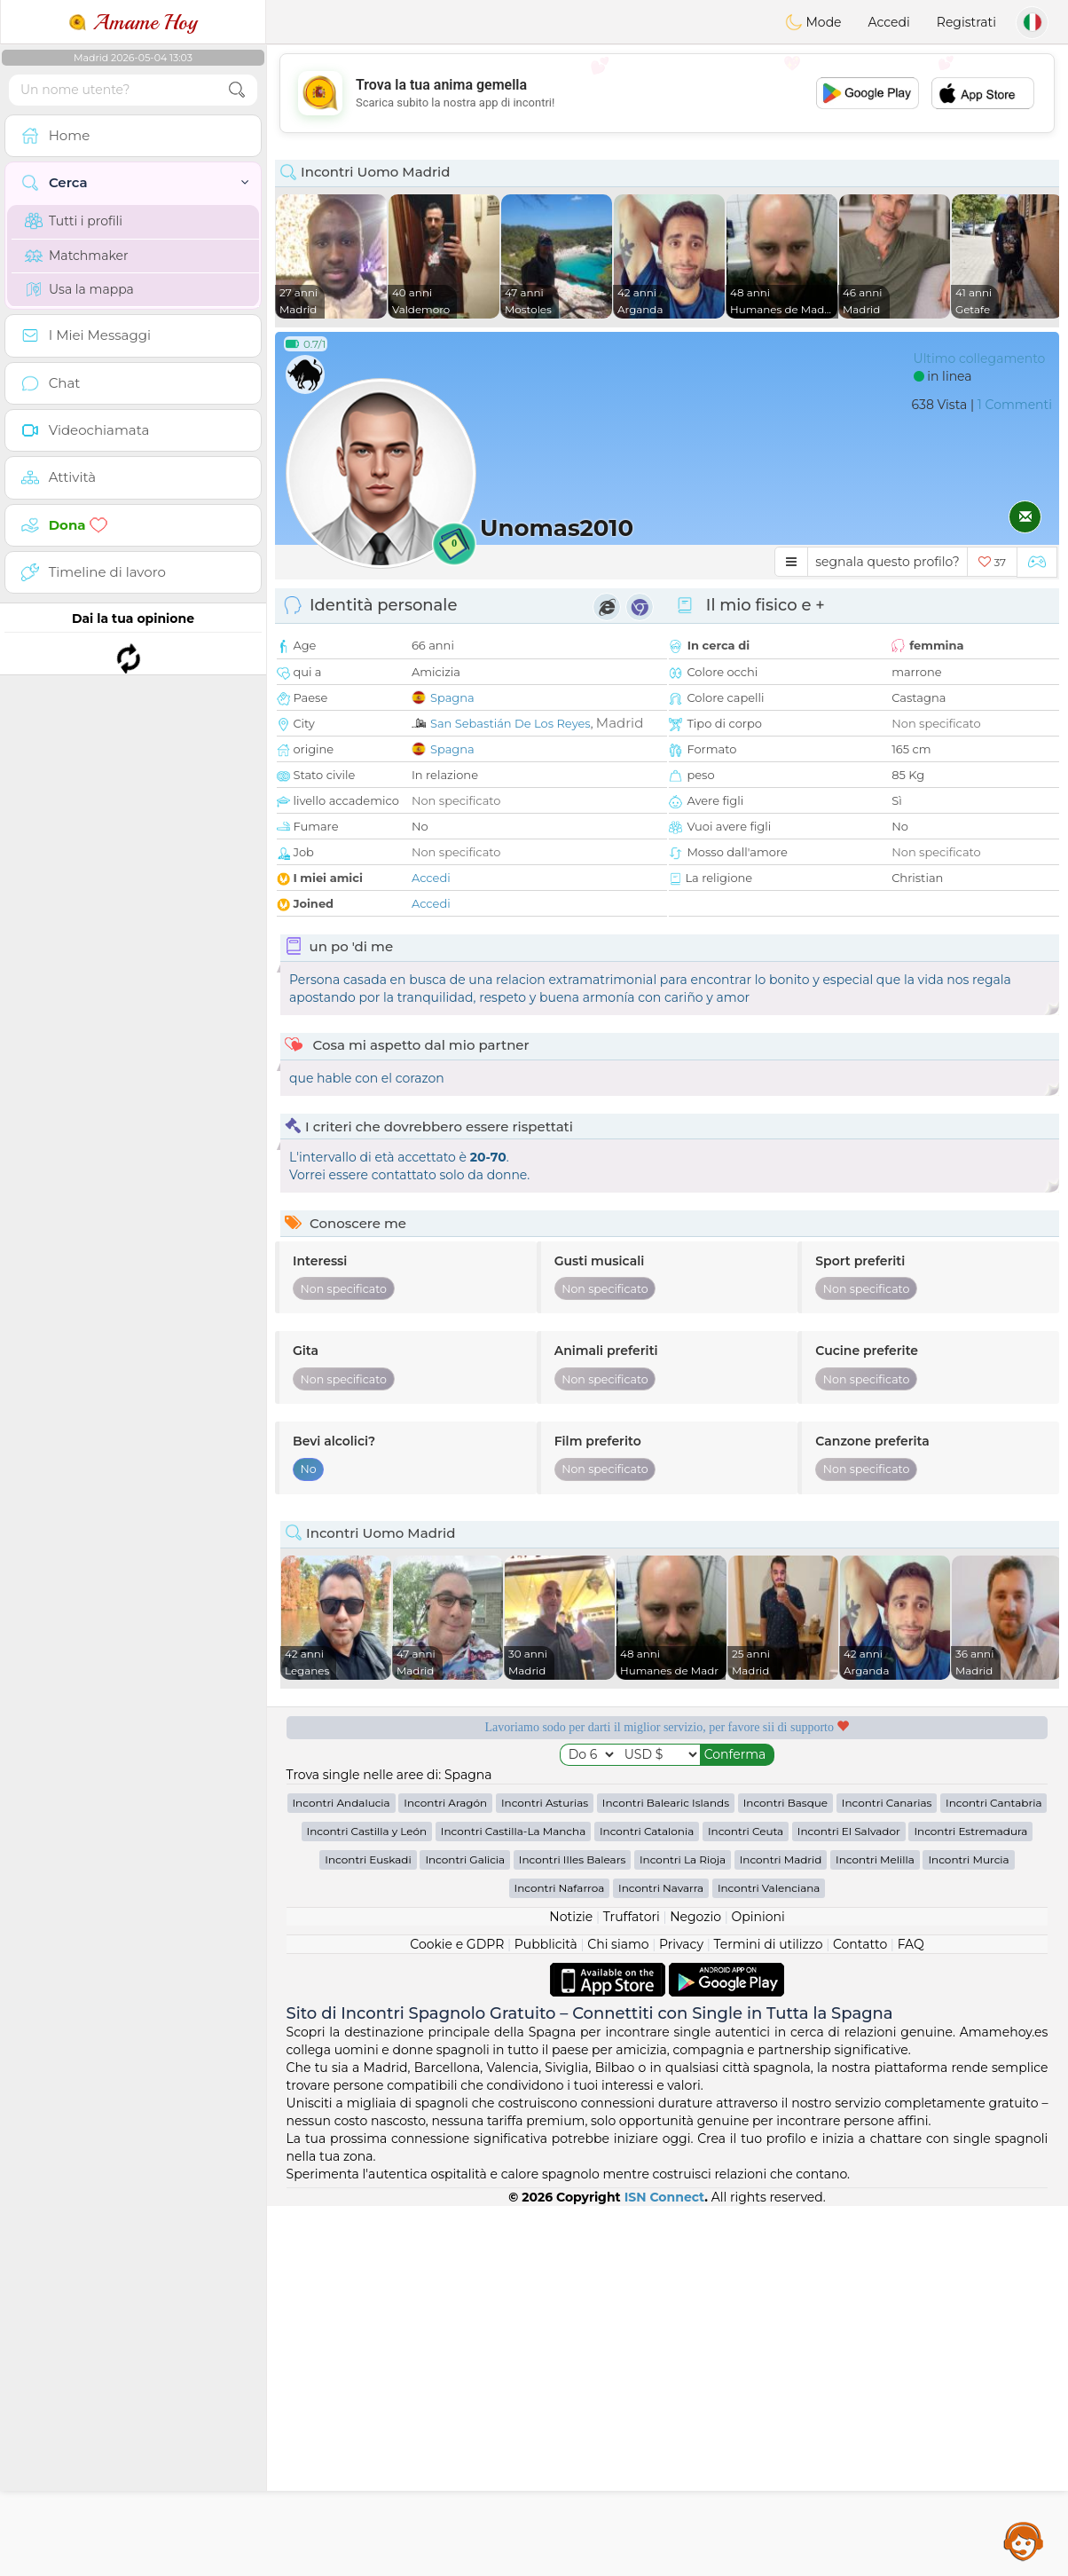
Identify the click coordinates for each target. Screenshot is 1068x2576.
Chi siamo (617, 1944)
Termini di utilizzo (767, 1944)
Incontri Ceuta (745, 1831)
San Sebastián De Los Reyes (510, 723)
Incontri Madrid (781, 1859)
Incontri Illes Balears (572, 1859)
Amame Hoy (133, 22)
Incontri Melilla (875, 1859)
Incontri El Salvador (848, 1831)
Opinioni (757, 1917)
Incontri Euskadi (368, 1859)
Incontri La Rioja (683, 1859)
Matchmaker (77, 255)
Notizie (571, 1917)
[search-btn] (236, 90)
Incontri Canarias (887, 1802)
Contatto (860, 1944)
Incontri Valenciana (769, 1888)
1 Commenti (1015, 405)
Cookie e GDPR (457, 1944)
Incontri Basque (785, 1802)
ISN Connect (664, 2197)
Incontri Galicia (465, 1859)
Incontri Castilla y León (367, 1831)
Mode (813, 22)
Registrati (966, 22)
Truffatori (631, 1917)
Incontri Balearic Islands (665, 1802)
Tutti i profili (73, 221)
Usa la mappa (79, 289)
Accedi (889, 22)
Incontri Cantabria (993, 1802)
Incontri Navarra (660, 1888)
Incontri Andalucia (341, 1802)
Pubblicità (545, 1944)
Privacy (681, 1944)
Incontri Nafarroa (559, 1888)
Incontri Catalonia (647, 1831)
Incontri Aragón (445, 1802)
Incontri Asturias (544, 1802)
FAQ (911, 1944)
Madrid (619, 722)
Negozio (695, 1917)
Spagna (452, 697)
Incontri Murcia (968, 1859)
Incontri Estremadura (970, 1831)
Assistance (1024, 2540)
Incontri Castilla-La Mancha (513, 1831)
